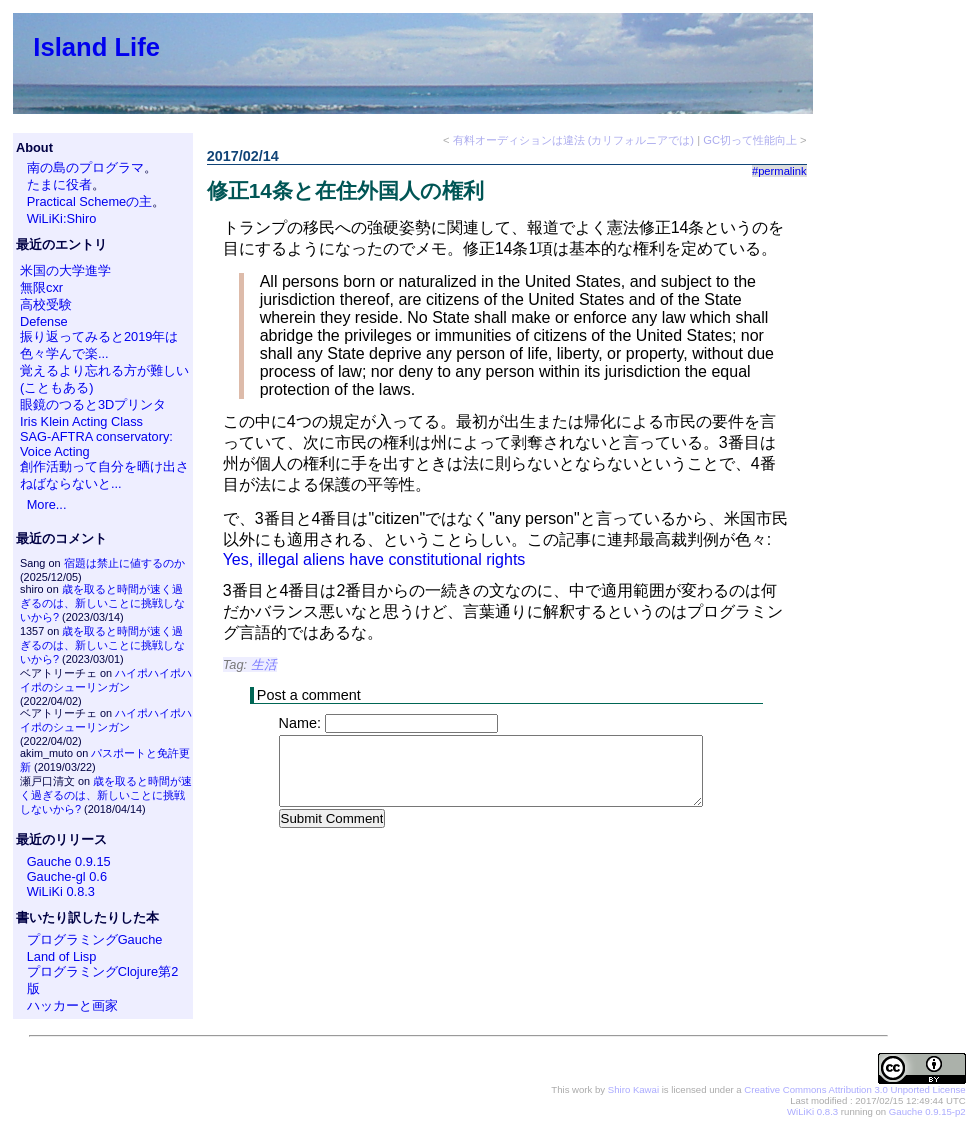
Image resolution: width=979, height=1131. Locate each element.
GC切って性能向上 (750, 140)
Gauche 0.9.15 (69, 861)
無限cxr (41, 287)
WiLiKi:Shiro (62, 218)
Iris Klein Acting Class (81, 421)
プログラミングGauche (95, 939)
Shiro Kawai (633, 1089)
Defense (44, 321)
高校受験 (46, 304)
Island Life (96, 47)
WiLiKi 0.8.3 (61, 891)
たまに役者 (59, 184)
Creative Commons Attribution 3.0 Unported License (854, 1089)
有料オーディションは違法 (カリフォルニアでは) (574, 140)
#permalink (779, 171)
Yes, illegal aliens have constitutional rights (374, 559)
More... (47, 504)
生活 (264, 664)
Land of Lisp (62, 956)
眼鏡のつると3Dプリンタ (93, 404)
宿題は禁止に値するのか (124, 563)
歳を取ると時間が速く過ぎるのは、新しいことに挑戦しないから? (102, 603)
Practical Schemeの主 (90, 201)
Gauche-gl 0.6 (67, 876)
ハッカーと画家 (72, 1005)
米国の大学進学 (65, 270)
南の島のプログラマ (85, 167)
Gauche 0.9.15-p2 (927, 1111)
